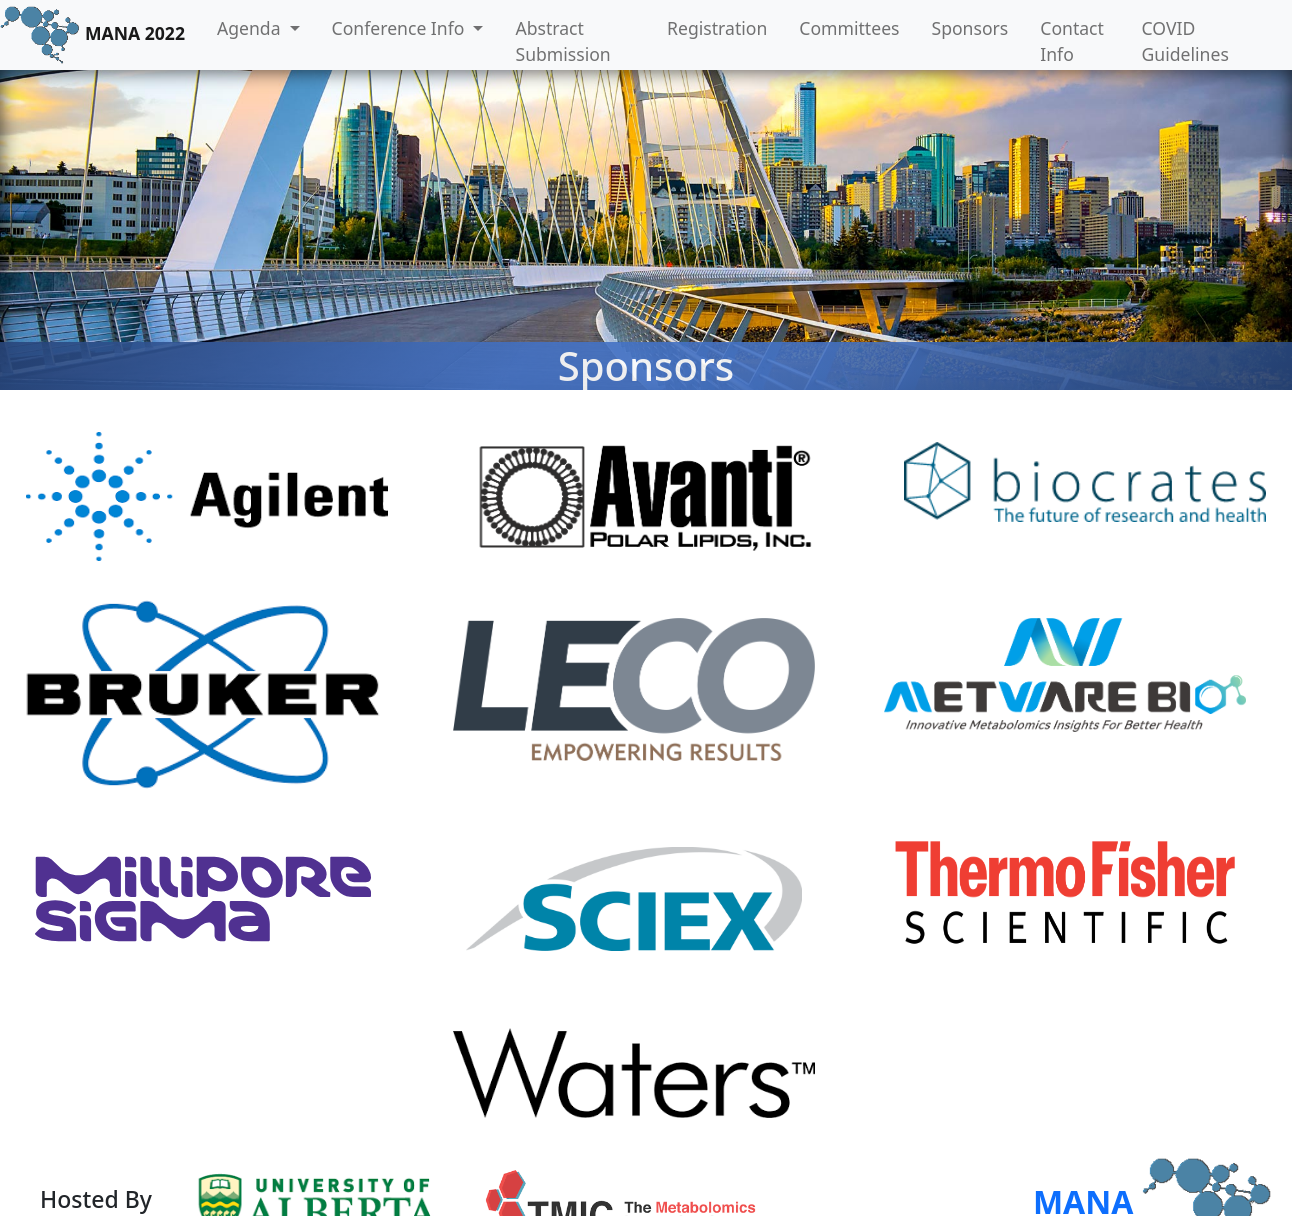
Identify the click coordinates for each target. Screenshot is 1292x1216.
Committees (849, 28)
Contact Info (1072, 41)
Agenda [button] (251, 28)
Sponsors (970, 28)
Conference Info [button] (400, 28)
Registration (717, 28)
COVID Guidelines (1185, 41)
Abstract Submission (562, 41)
